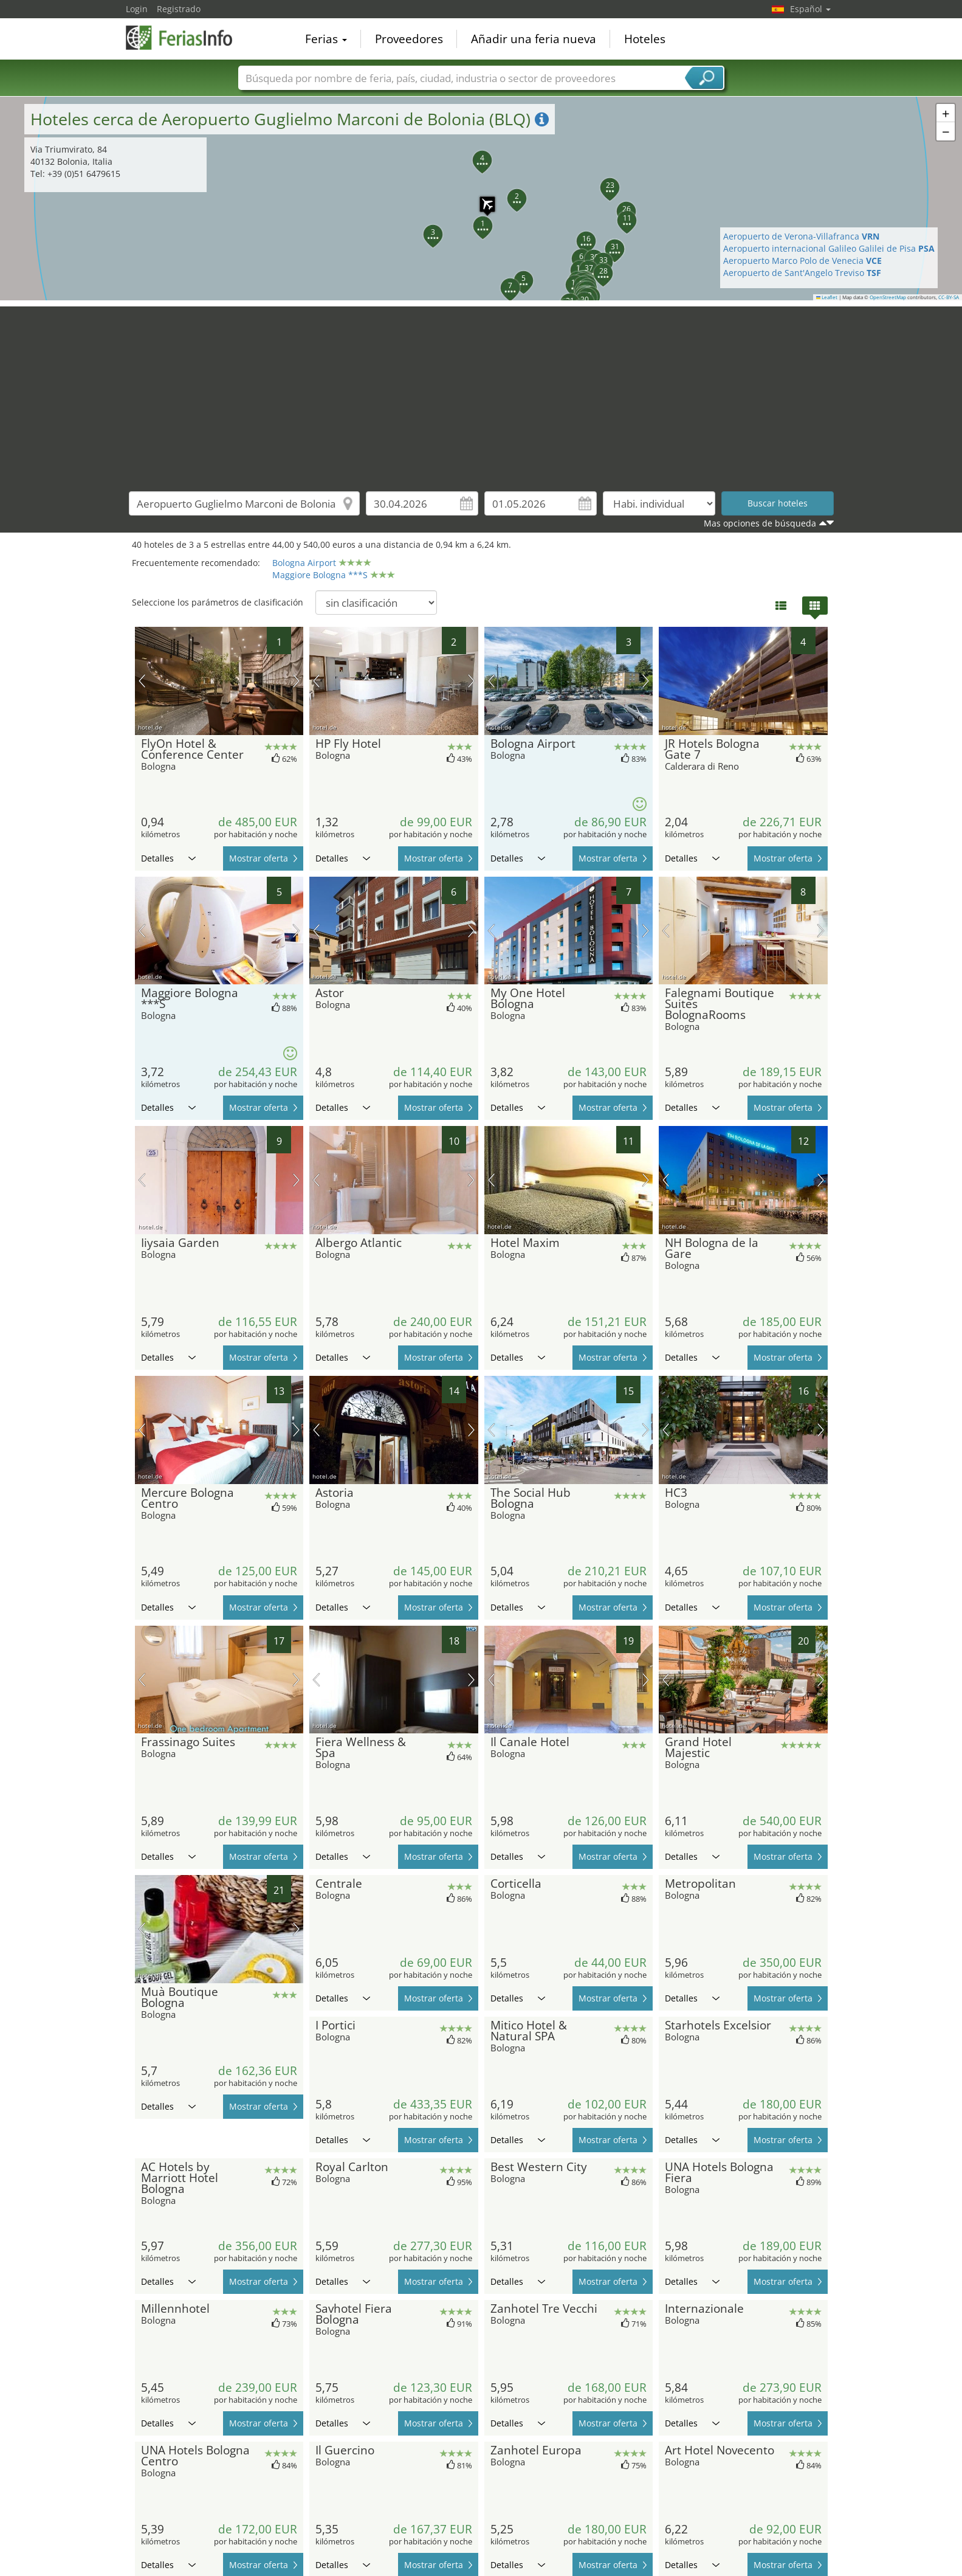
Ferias (326, 39)
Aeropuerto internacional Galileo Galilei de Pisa (829, 248)
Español (810, 9)
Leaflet (827, 297)
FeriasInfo (186, 38)
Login (137, 9)
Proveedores (409, 39)
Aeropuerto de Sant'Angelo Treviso (802, 272)
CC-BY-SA (948, 297)
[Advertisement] (481, 391)
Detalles (168, 858)
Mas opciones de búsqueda (760, 523)
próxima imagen (296, 681)
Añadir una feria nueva (533, 39)
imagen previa (142, 681)
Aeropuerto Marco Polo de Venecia (802, 260)
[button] (481, 198)
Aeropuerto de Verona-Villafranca (801, 236)
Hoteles (644, 39)
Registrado (179, 9)
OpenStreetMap (888, 297)
